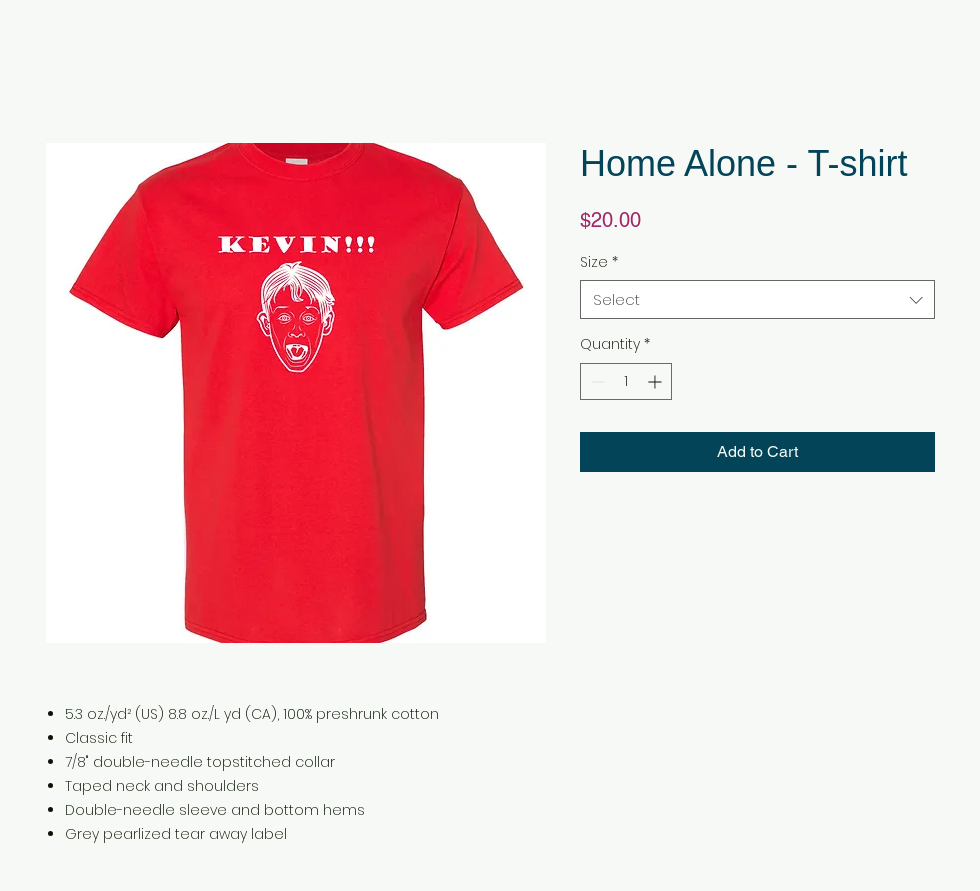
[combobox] (757, 299)
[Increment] (656, 381)
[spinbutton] (626, 381)
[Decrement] (595, 381)
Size (599, 262)
